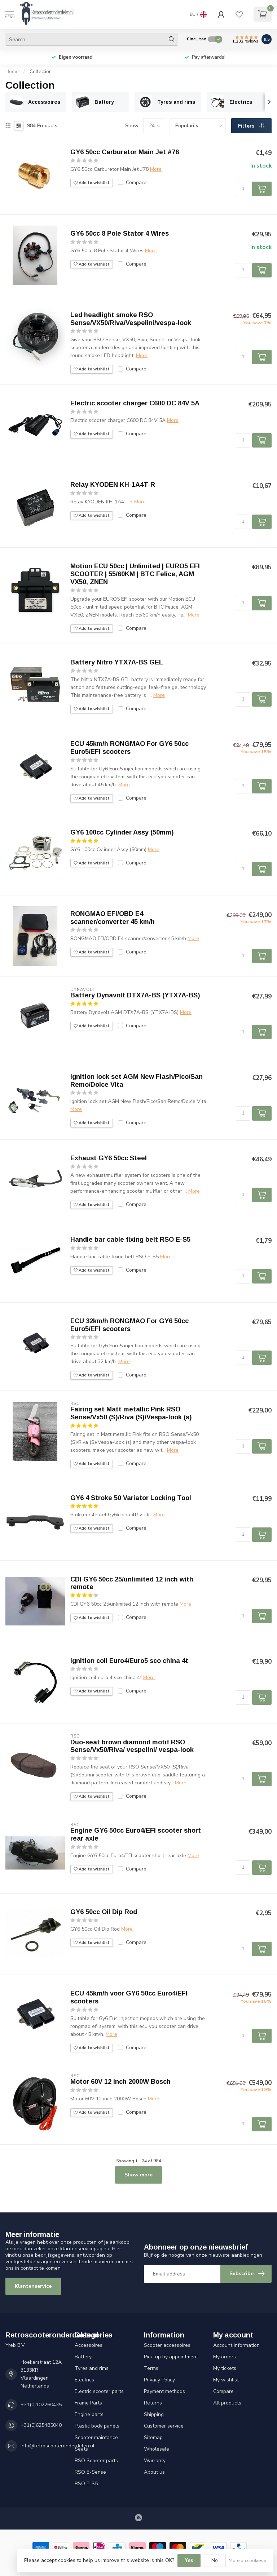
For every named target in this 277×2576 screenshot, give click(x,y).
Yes (189, 2560)
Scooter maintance (96, 2437)
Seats (81, 2449)
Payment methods (164, 2391)
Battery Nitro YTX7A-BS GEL (116, 662)
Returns (153, 2402)
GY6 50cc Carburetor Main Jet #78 (124, 152)
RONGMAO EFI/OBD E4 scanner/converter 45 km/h (112, 917)
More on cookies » (247, 2560)
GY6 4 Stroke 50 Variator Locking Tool (130, 1497)
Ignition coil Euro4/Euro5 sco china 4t (129, 1660)
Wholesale (156, 2449)
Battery (83, 2356)
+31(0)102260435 (41, 2404)
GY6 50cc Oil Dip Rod (103, 1912)
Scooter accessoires (167, 2345)
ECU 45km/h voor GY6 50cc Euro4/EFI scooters (129, 1997)
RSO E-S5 (86, 2483)
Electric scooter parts (99, 2391)
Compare (136, 182)
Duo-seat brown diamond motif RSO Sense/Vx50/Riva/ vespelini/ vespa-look (132, 1746)
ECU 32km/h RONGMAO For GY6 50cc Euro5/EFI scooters (129, 1325)
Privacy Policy (159, 2379)
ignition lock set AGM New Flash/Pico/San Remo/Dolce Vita (136, 1080)
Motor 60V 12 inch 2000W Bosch (120, 2081)
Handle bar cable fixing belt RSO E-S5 (130, 1239)
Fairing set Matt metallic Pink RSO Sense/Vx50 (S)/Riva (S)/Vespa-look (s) (131, 1413)
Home (12, 71)
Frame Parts (88, 2402)
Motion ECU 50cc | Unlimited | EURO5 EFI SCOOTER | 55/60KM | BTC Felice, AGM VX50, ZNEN (135, 574)
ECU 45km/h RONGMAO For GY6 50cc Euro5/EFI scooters (129, 747)
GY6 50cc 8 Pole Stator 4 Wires (119, 233)
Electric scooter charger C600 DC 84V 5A (134, 403)
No (214, 2560)
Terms (151, 2368)
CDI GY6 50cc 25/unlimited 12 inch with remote (131, 1583)
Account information (236, 2345)
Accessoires (88, 2345)
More (156, 169)
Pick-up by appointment (171, 2356)
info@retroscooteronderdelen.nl (57, 2445)
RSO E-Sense (90, 2472)
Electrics (84, 2379)
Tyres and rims (92, 2368)
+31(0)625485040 (41, 2425)
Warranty (155, 2460)
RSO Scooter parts (96, 2460)
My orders (224, 2356)
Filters (251, 126)
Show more (138, 2174)
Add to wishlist (92, 183)
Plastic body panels (97, 2425)
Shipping (154, 2414)
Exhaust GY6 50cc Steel (108, 1158)
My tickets (224, 2368)
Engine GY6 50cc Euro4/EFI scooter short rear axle (135, 1834)
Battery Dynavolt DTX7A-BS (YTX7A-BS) (135, 995)
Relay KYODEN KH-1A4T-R (112, 484)
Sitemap (153, 2437)
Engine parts (89, 2414)
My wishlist (226, 2379)
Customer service (164, 2425)
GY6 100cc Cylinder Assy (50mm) (122, 832)
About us (154, 2472)
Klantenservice (33, 2286)
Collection (41, 71)
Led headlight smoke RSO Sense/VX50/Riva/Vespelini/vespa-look (130, 318)
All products (227, 2402)
